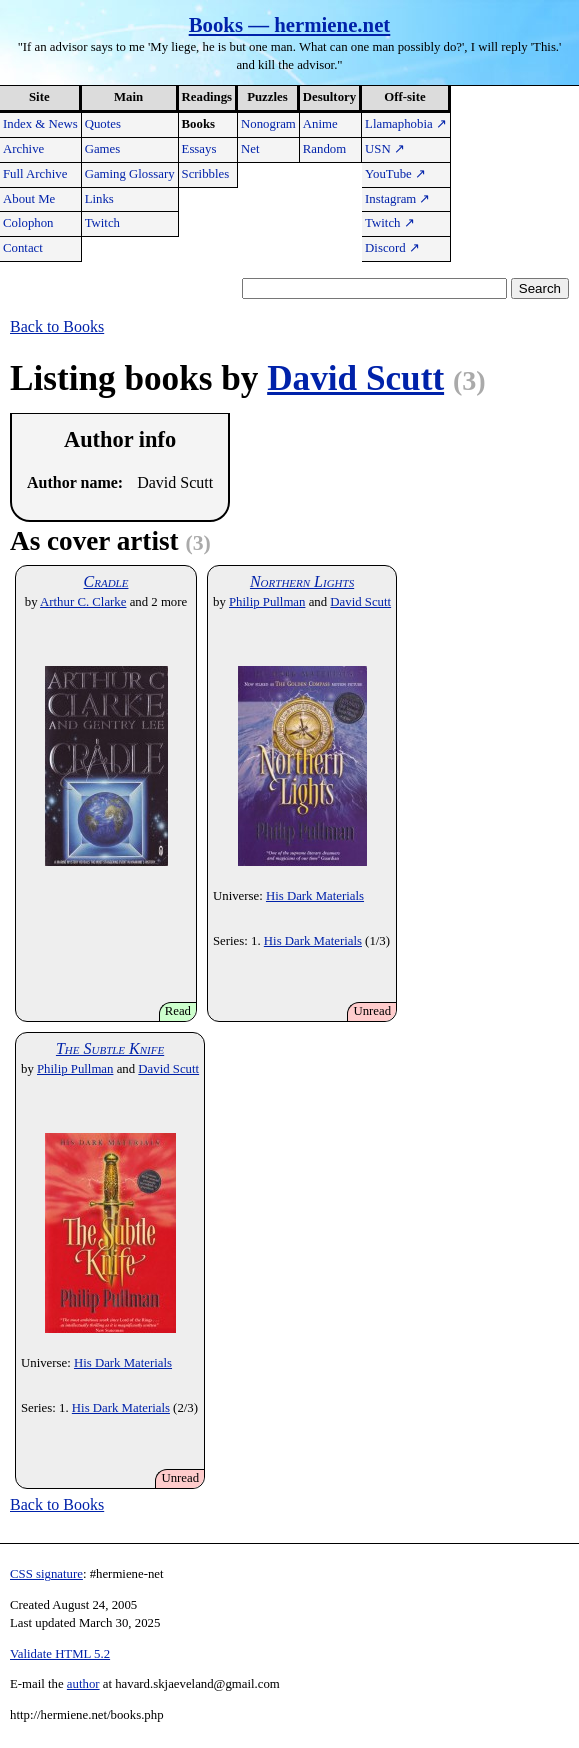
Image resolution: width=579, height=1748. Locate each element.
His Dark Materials (315, 896)
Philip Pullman (267, 602)
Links (99, 199)
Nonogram (268, 124)
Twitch (102, 223)
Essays (199, 149)
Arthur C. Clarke (83, 602)
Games (103, 149)
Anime (320, 124)
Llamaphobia (406, 124)
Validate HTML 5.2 (60, 1654)
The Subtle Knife (110, 1048)
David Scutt (355, 378)
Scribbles (206, 174)
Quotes (103, 124)
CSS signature (46, 1574)
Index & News (40, 124)
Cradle (106, 581)
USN (385, 149)
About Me (29, 199)
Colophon (28, 223)
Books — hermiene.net (290, 24)
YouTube (395, 174)
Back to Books (57, 326)
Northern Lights (302, 581)
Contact (23, 248)
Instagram (397, 199)
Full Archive (35, 174)
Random (324, 149)
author (83, 1684)
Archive (23, 149)
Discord (392, 248)
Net (250, 149)
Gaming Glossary (130, 174)
